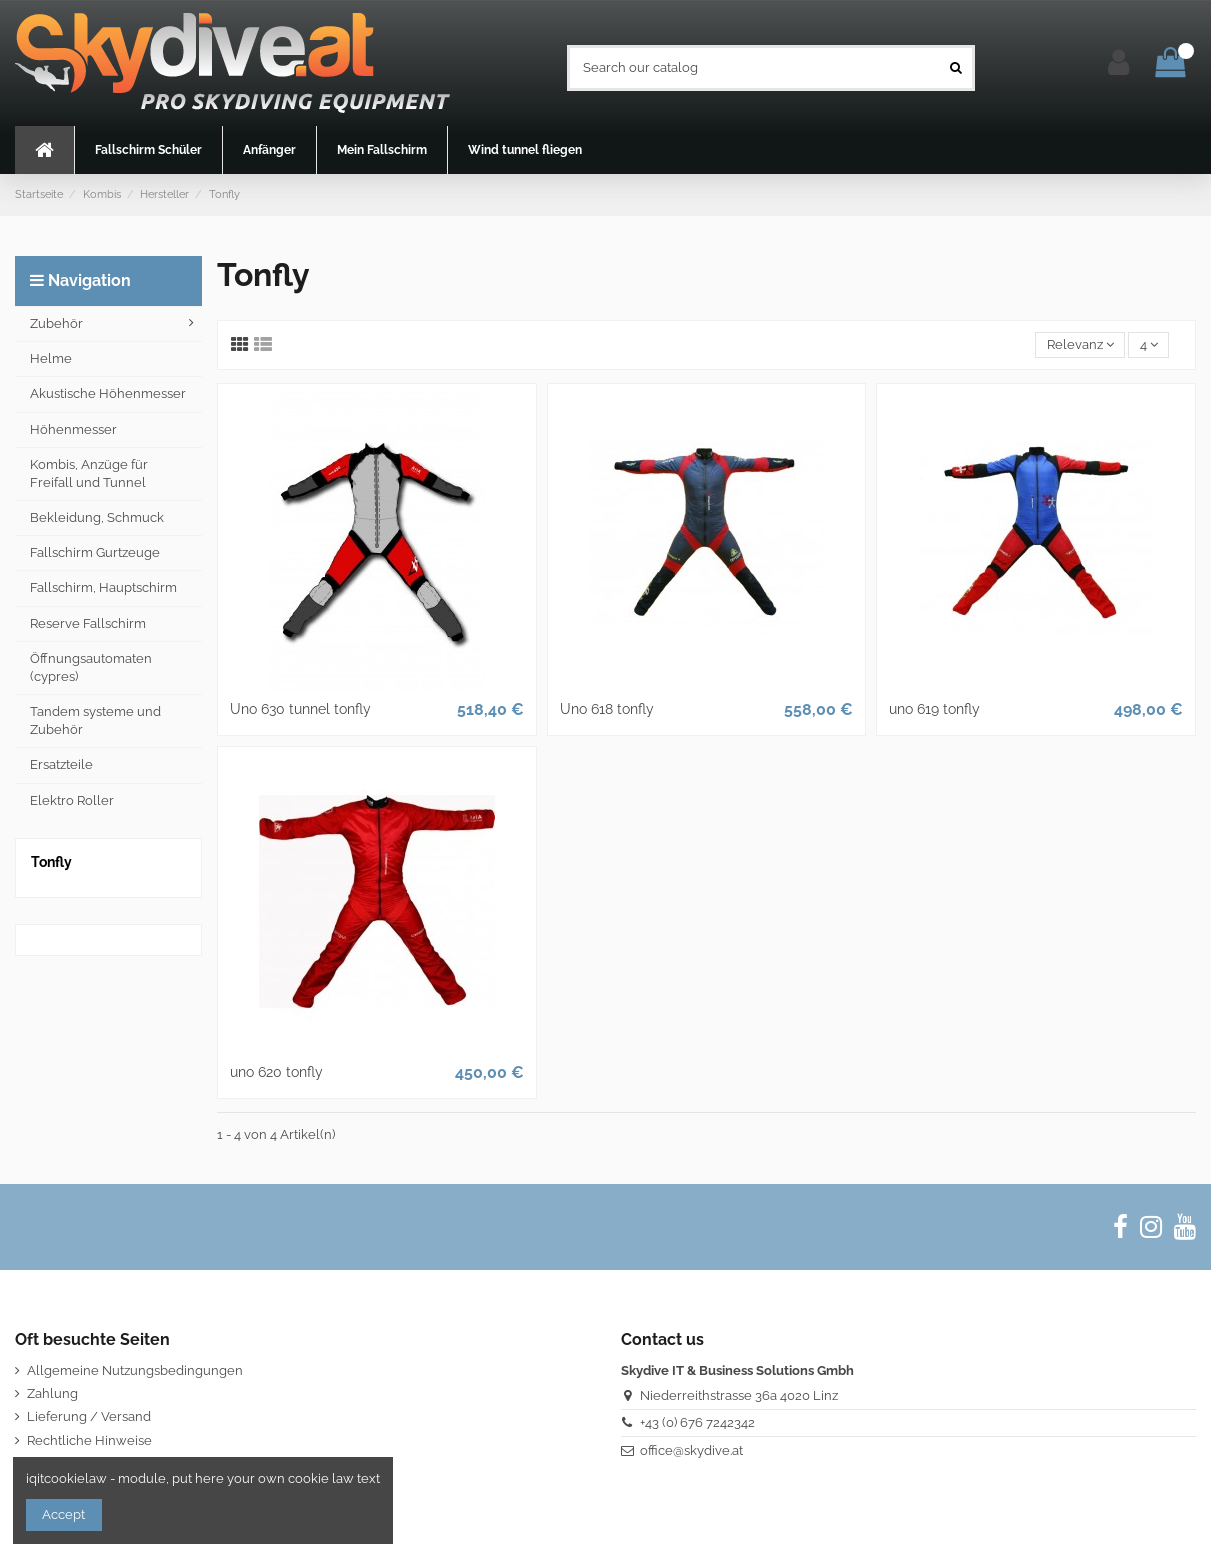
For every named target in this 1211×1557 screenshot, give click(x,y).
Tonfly (51, 862)
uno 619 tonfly (934, 709)
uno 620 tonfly (276, 1072)
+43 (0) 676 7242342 (697, 1422)
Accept (63, 1514)
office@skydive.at (691, 1450)
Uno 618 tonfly (607, 709)
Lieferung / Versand (89, 1416)
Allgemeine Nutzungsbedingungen (135, 1370)
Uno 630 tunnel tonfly (300, 709)
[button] (148, 150)
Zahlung (52, 1393)
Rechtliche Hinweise (89, 1440)
